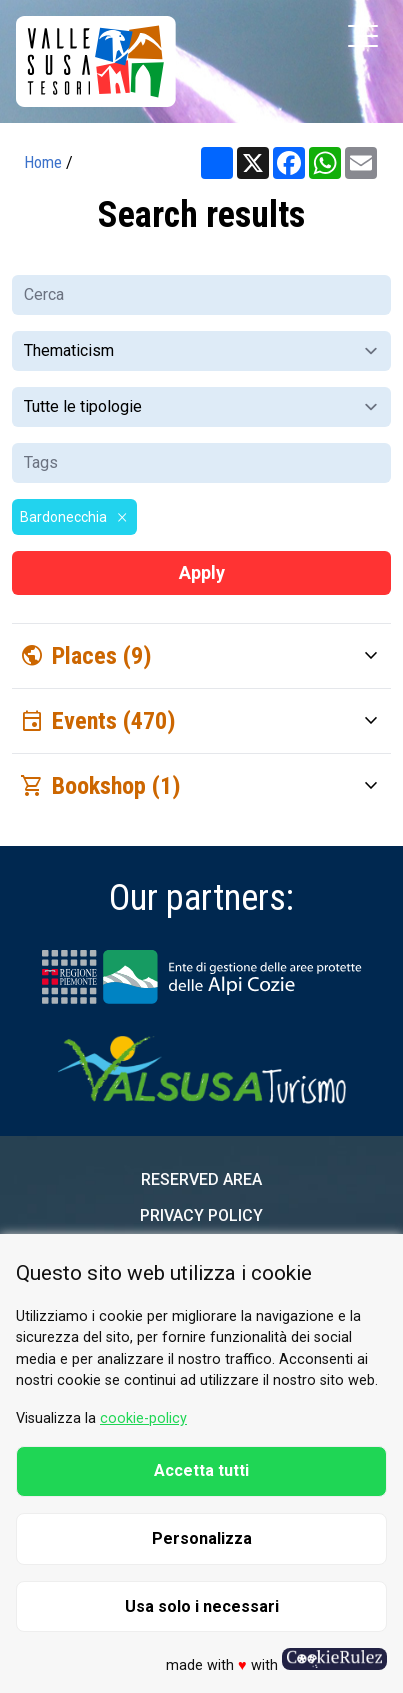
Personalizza (202, 1538)
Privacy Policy (201, 1215)
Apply (202, 572)
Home (43, 162)
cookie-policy (143, 1418)
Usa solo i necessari (202, 1606)
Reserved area (201, 1179)
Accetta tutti (201, 1470)
